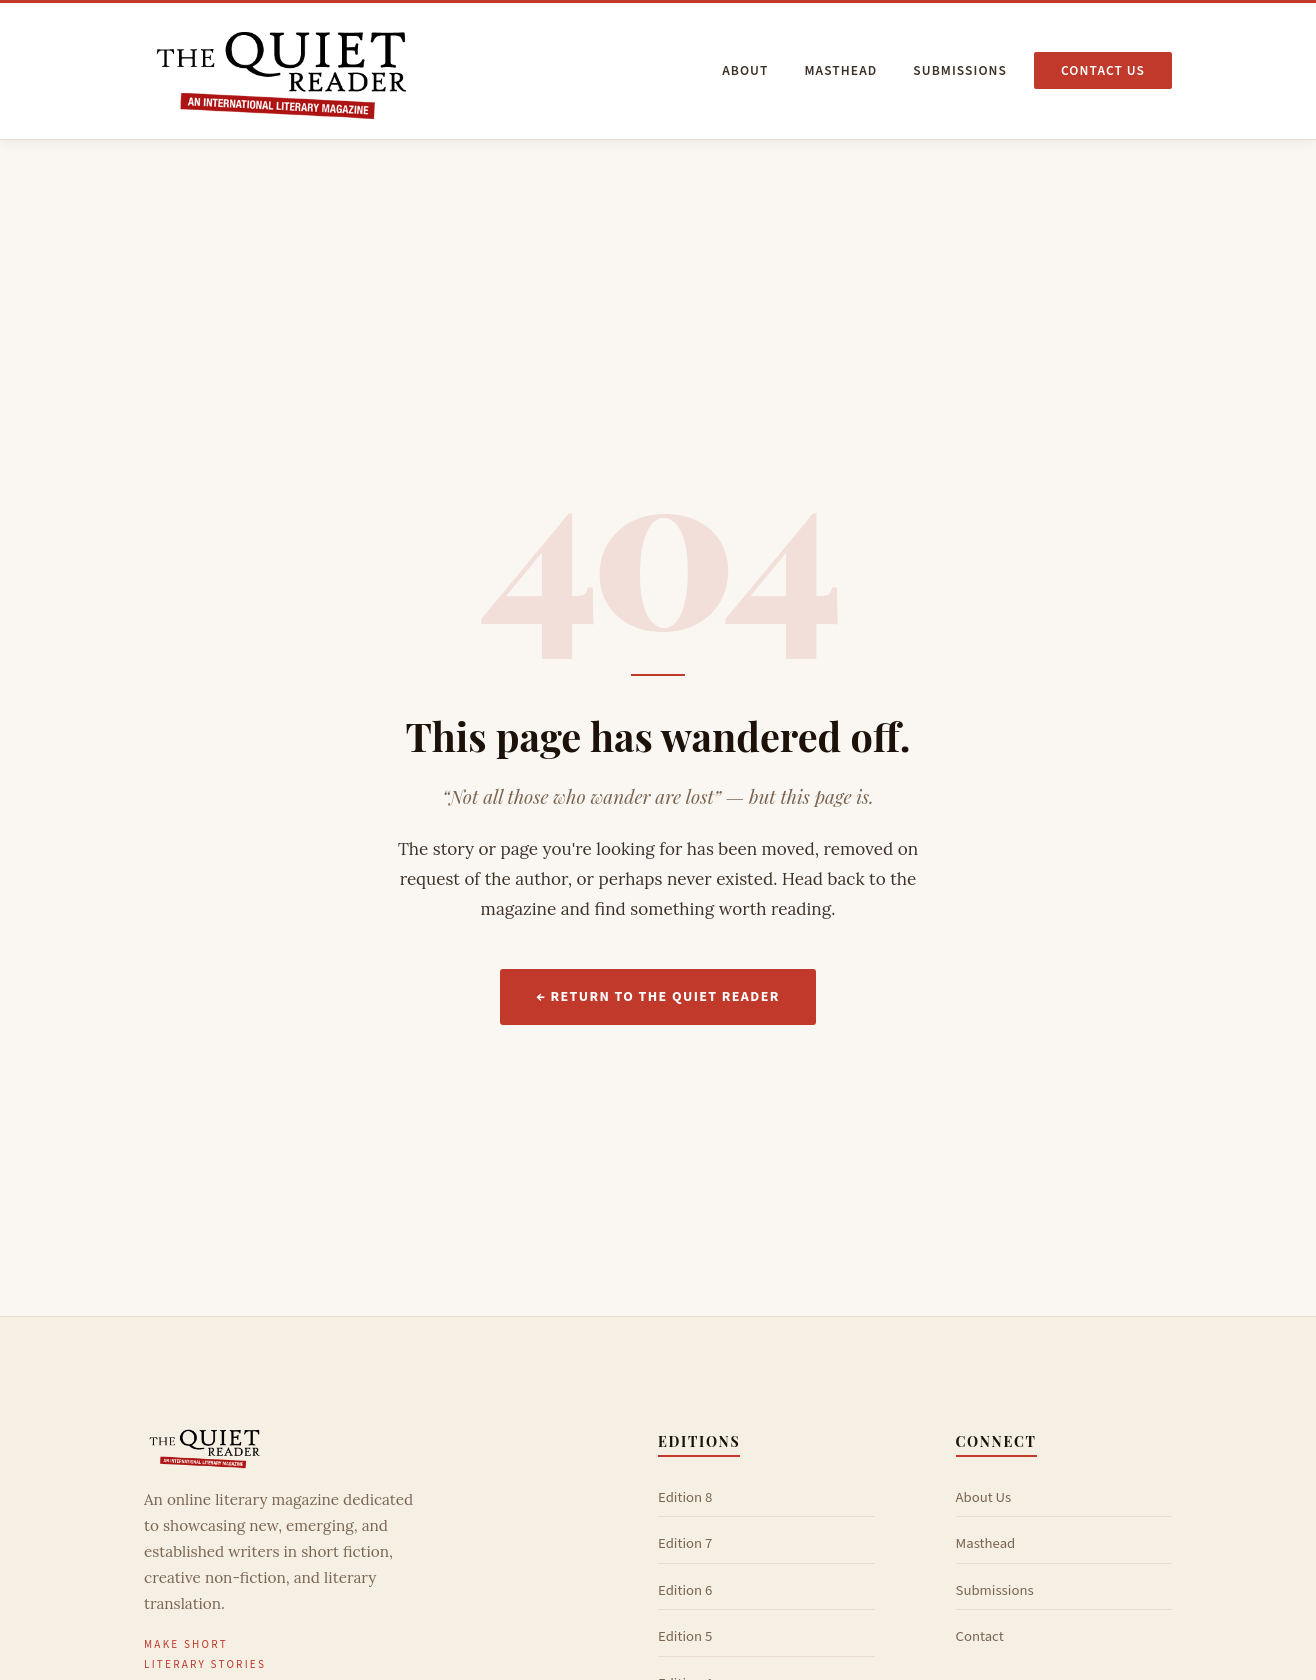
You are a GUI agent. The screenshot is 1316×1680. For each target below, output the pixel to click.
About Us (984, 1497)
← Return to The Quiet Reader (657, 997)
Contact (980, 1636)
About (745, 70)
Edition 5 (685, 1636)
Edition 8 (685, 1497)
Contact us (1103, 70)
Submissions (960, 70)
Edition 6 (685, 1590)
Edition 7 (685, 1543)
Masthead (840, 70)
